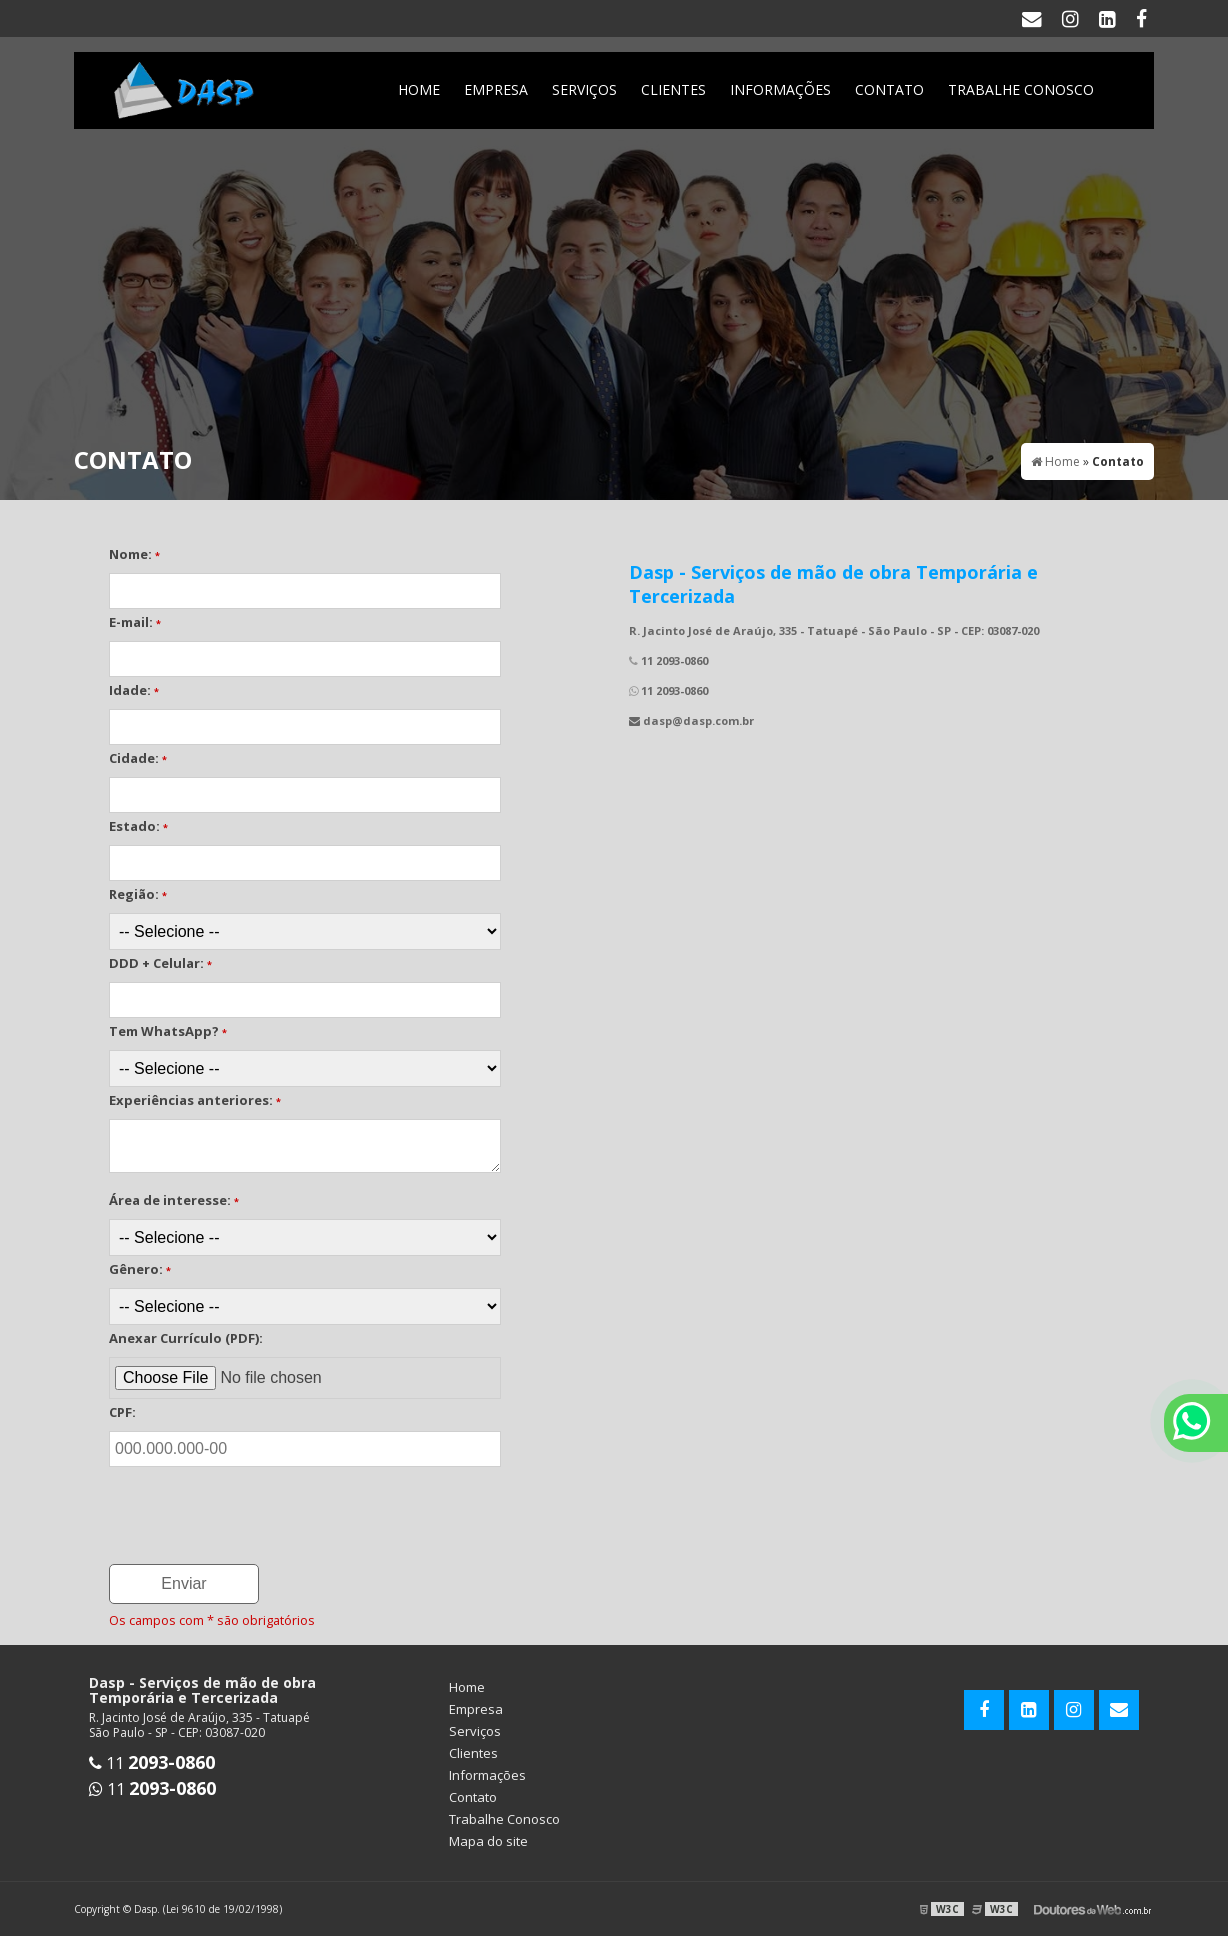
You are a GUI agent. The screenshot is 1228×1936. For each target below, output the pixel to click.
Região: (138, 894)
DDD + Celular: (160, 963)
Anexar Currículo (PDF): (186, 1338)
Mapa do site (488, 1841)
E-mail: (135, 622)
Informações (780, 89)
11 (152, 1763)
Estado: (138, 826)
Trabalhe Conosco (1021, 89)
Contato (889, 89)
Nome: (134, 554)
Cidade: (138, 758)
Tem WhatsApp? (168, 1031)
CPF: (122, 1412)
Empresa (496, 89)
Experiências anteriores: (195, 1100)
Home (419, 89)
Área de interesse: (174, 1200)
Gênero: (140, 1269)
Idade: (134, 690)
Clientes (673, 89)
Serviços (584, 89)
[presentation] (230, 1502)
